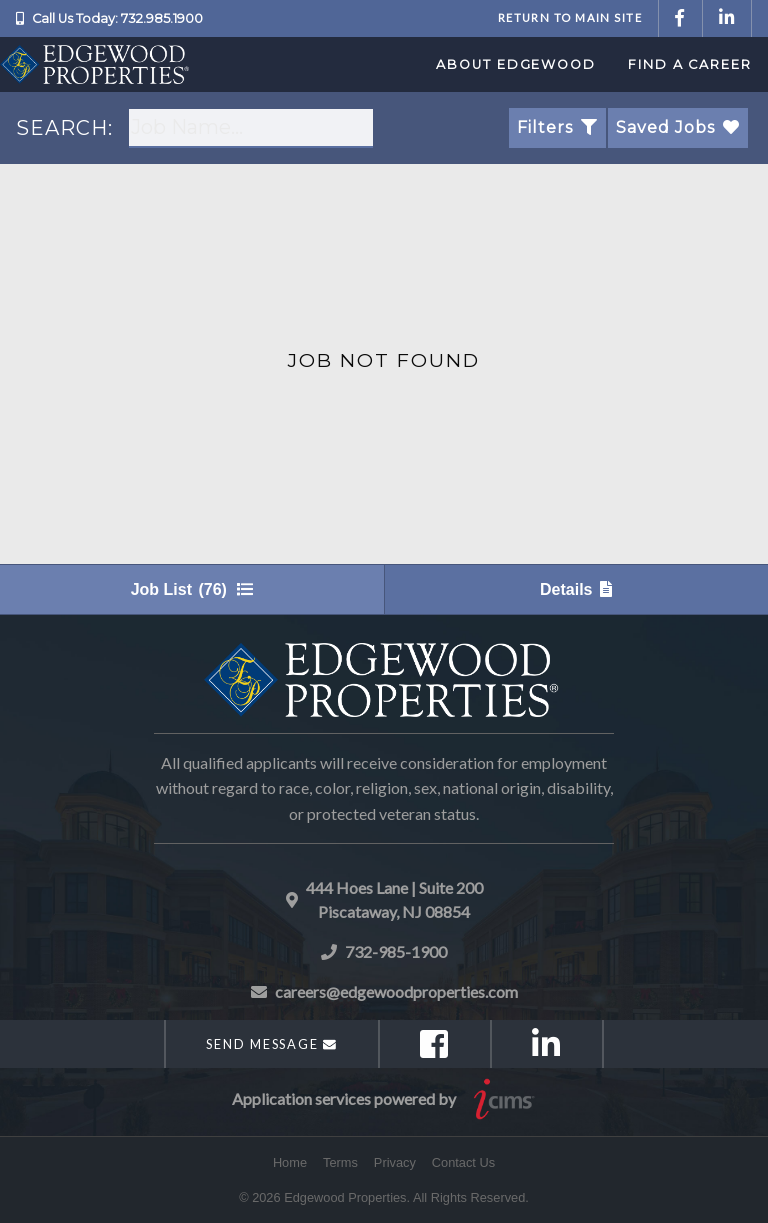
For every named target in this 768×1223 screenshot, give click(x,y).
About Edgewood (516, 64)
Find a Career (690, 64)
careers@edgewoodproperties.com (396, 991)
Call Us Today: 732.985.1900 (117, 18)
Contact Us (463, 1162)
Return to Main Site (570, 17)
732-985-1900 (396, 951)
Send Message (272, 1044)
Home (290, 1162)
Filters (557, 127)
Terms (340, 1162)
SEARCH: (64, 128)
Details (576, 589)
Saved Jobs (678, 127)
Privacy (395, 1162)
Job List (192, 589)
